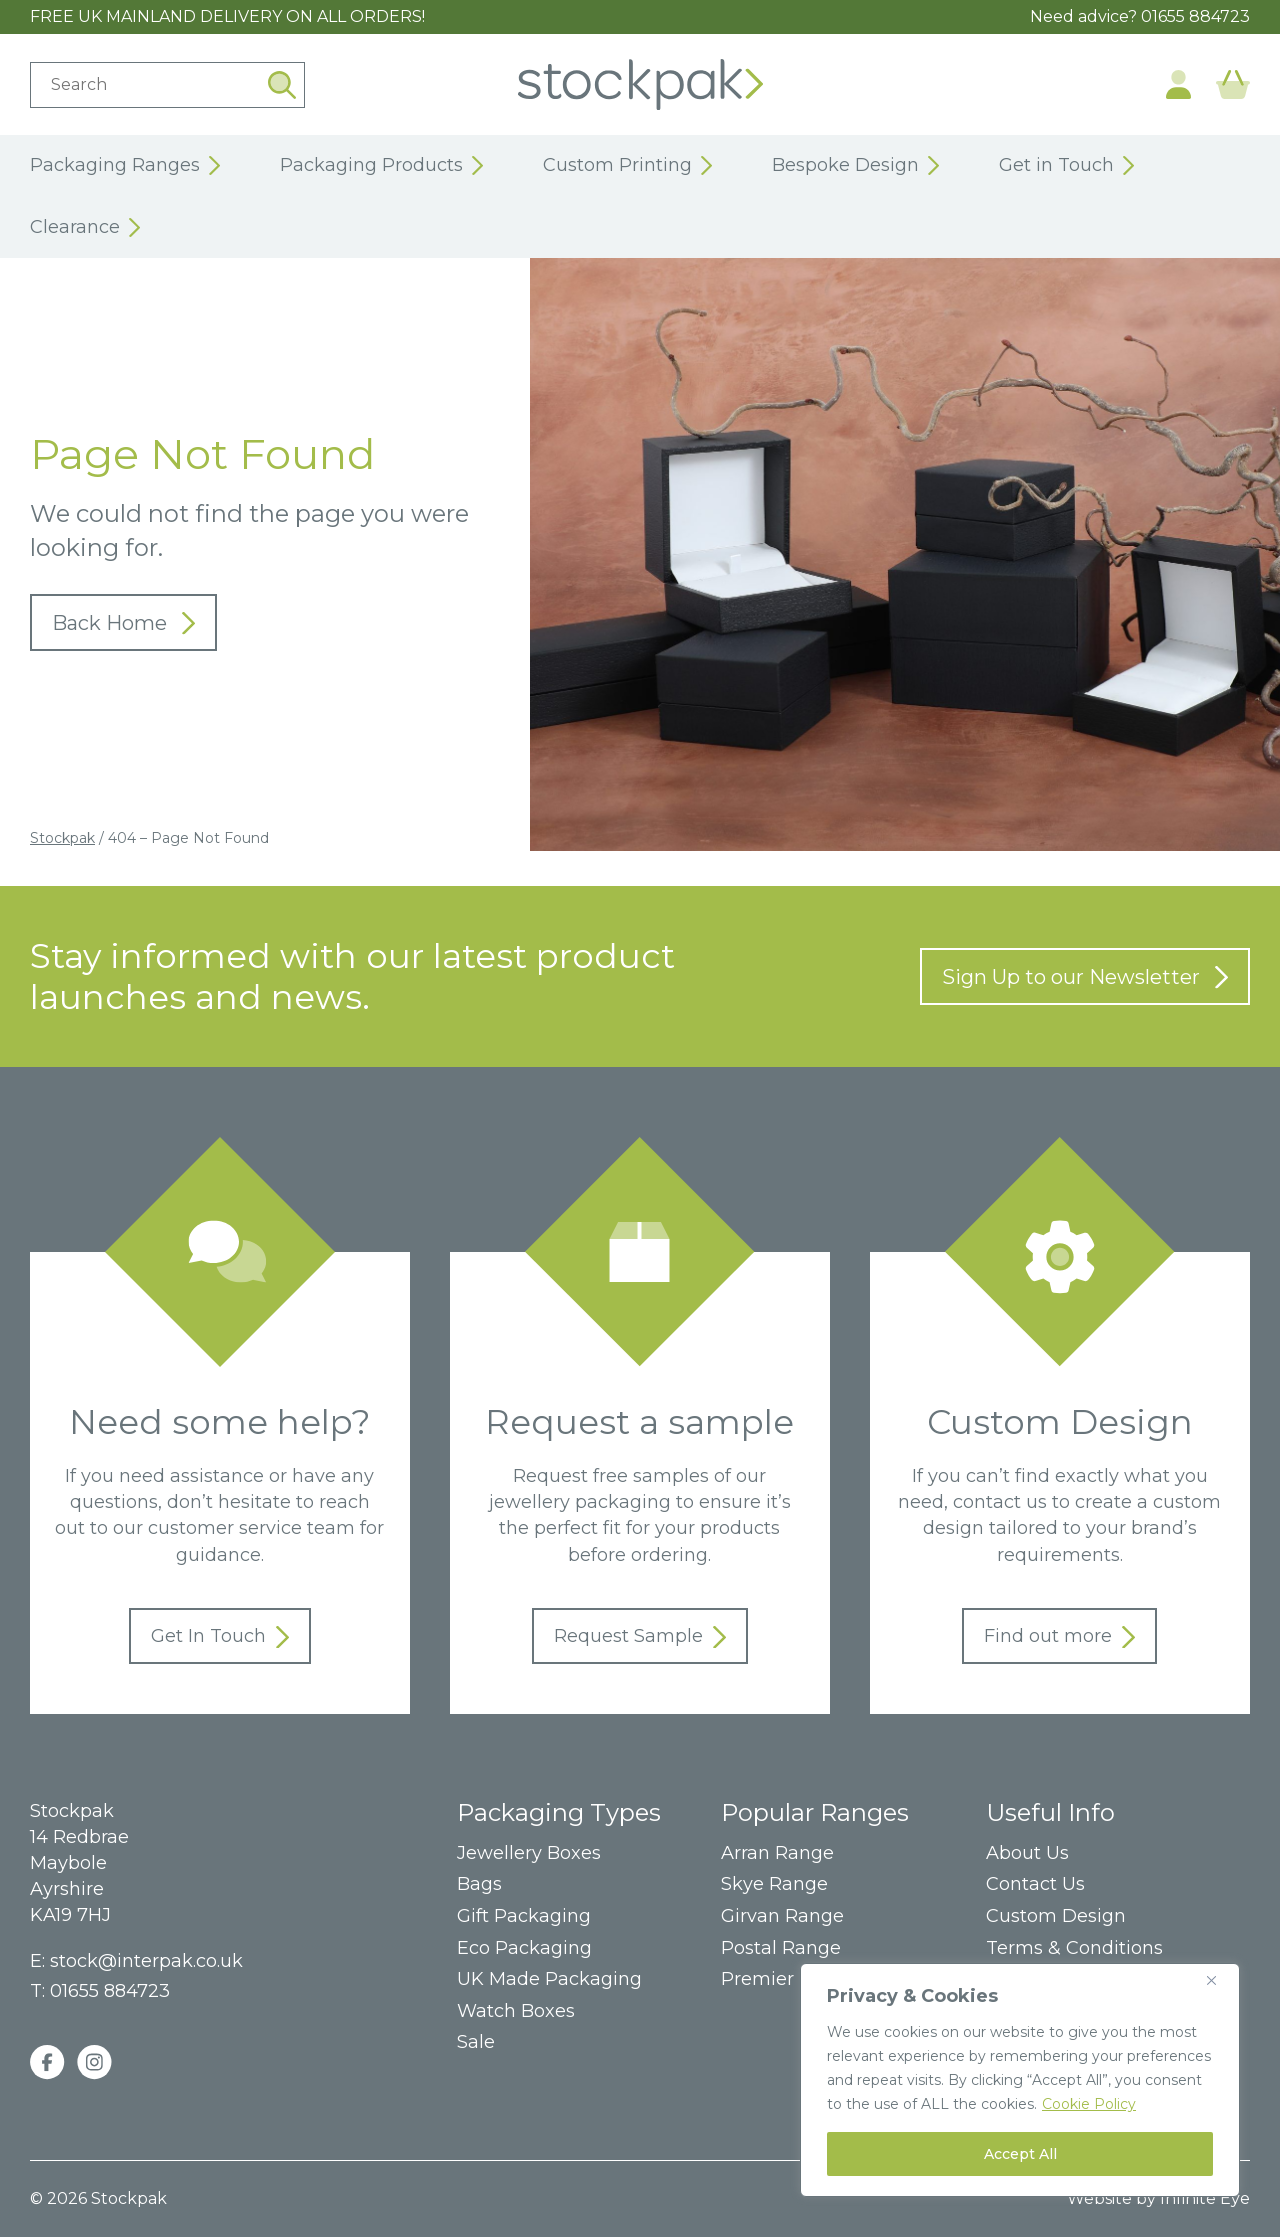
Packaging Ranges (125, 166)
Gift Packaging (524, 1916)
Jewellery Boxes (529, 1853)
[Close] (1219, 1980)
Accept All (1020, 2154)
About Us (1027, 1853)
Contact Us (1035, 1884)
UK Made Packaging (549, 1979)
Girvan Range (782, 1916)
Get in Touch (1066, 166)
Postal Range (781, 1948)
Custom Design (1056, 1916)
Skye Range (774, 1884)
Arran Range (777, 1853)
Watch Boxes (516, 2011)
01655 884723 (1195, 16)
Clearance (85, 228)
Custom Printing (627, 166)
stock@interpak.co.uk (146, 1961)
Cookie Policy (1089, 2104)
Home (640, 84)
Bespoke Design (855, 166)
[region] (1020, 2080)
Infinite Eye (1205, 2198)
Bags (479, 1884)
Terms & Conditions (1074, 1948)
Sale (476, 2042)
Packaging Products (381, 166)
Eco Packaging (524, 1948)
